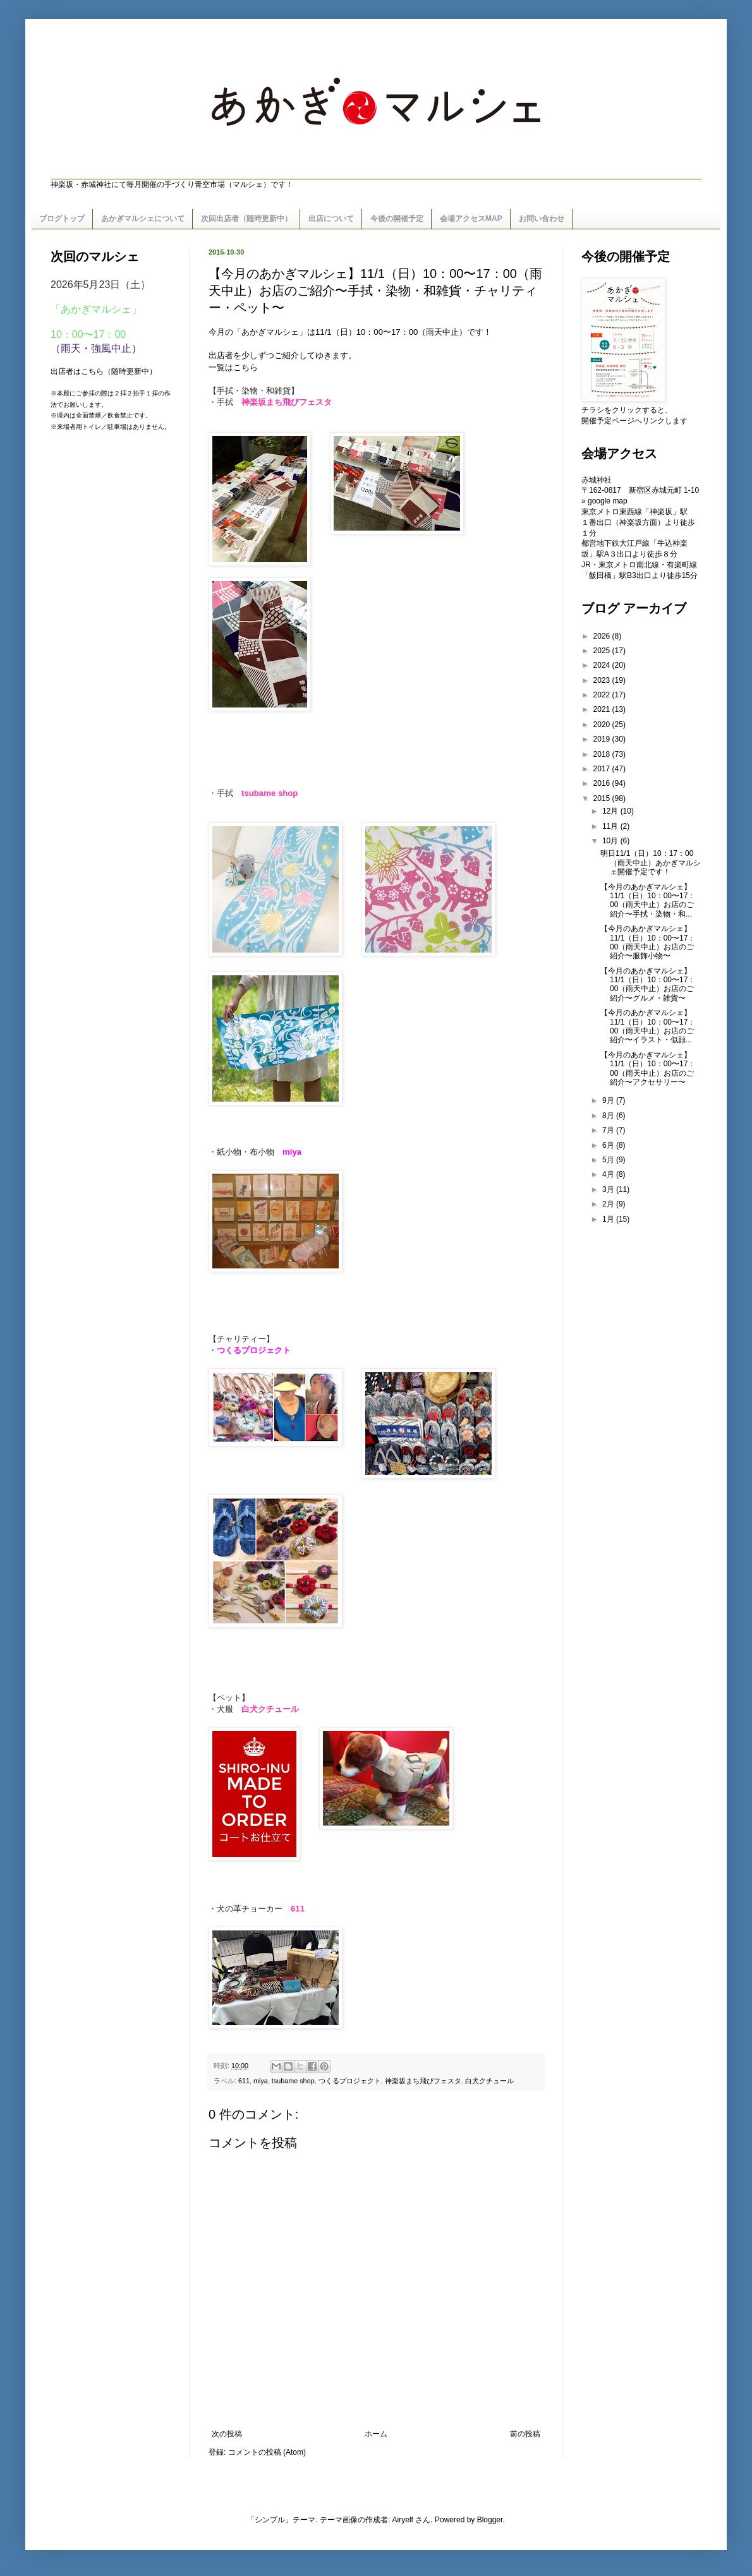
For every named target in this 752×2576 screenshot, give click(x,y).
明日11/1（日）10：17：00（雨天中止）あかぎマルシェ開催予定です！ (650, 862)
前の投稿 (525, 2433)
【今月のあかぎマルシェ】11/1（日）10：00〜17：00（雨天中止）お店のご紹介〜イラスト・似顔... (647, 1026)
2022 (602, 694)
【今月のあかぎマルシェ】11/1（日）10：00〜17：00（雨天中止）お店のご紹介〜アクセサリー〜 (647, 1068)
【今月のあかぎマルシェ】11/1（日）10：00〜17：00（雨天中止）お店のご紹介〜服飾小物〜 (647, 942)
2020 (602, 724)
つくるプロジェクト (349, 2081)
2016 (602, 783)
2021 (602, 709)
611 (244, 2081)
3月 (609, 1189)
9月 (609, 1100)
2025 (602, 650)
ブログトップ (62, 218)
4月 (609, 1174)
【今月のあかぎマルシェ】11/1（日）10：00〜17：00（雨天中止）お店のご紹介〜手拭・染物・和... (647, 900)
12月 (611, 811)
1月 (609, 1219)
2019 (602, 739)
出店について (331, 218)
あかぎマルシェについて (143, 218)
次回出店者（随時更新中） (246, 218)
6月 (609, 1145)
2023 (602, 680)
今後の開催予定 (396, 218)
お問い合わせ (541, 218)
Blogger (490, 2519)
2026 (602, 636)
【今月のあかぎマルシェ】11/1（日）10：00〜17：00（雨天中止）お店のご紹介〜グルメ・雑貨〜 (647, 984)
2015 (602, 798)
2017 (602, 768)
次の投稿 (227, 2433)
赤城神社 (596, 480)
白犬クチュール (489, 2081)
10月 (611, 840)
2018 (602, 754)
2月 (609, 1204)
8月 (609, 1115)
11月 (611, 826)
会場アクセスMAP (471, 218)
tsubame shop (293, 2081)
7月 (609, 1130)
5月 (609, 1159)
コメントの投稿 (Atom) (267, 2452)
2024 (602, 665)
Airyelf (402, 2519)
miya (260, 2081)
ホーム (376, 2433)
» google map (604, 501)
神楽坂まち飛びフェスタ (423, 2081)
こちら (245, 367)
